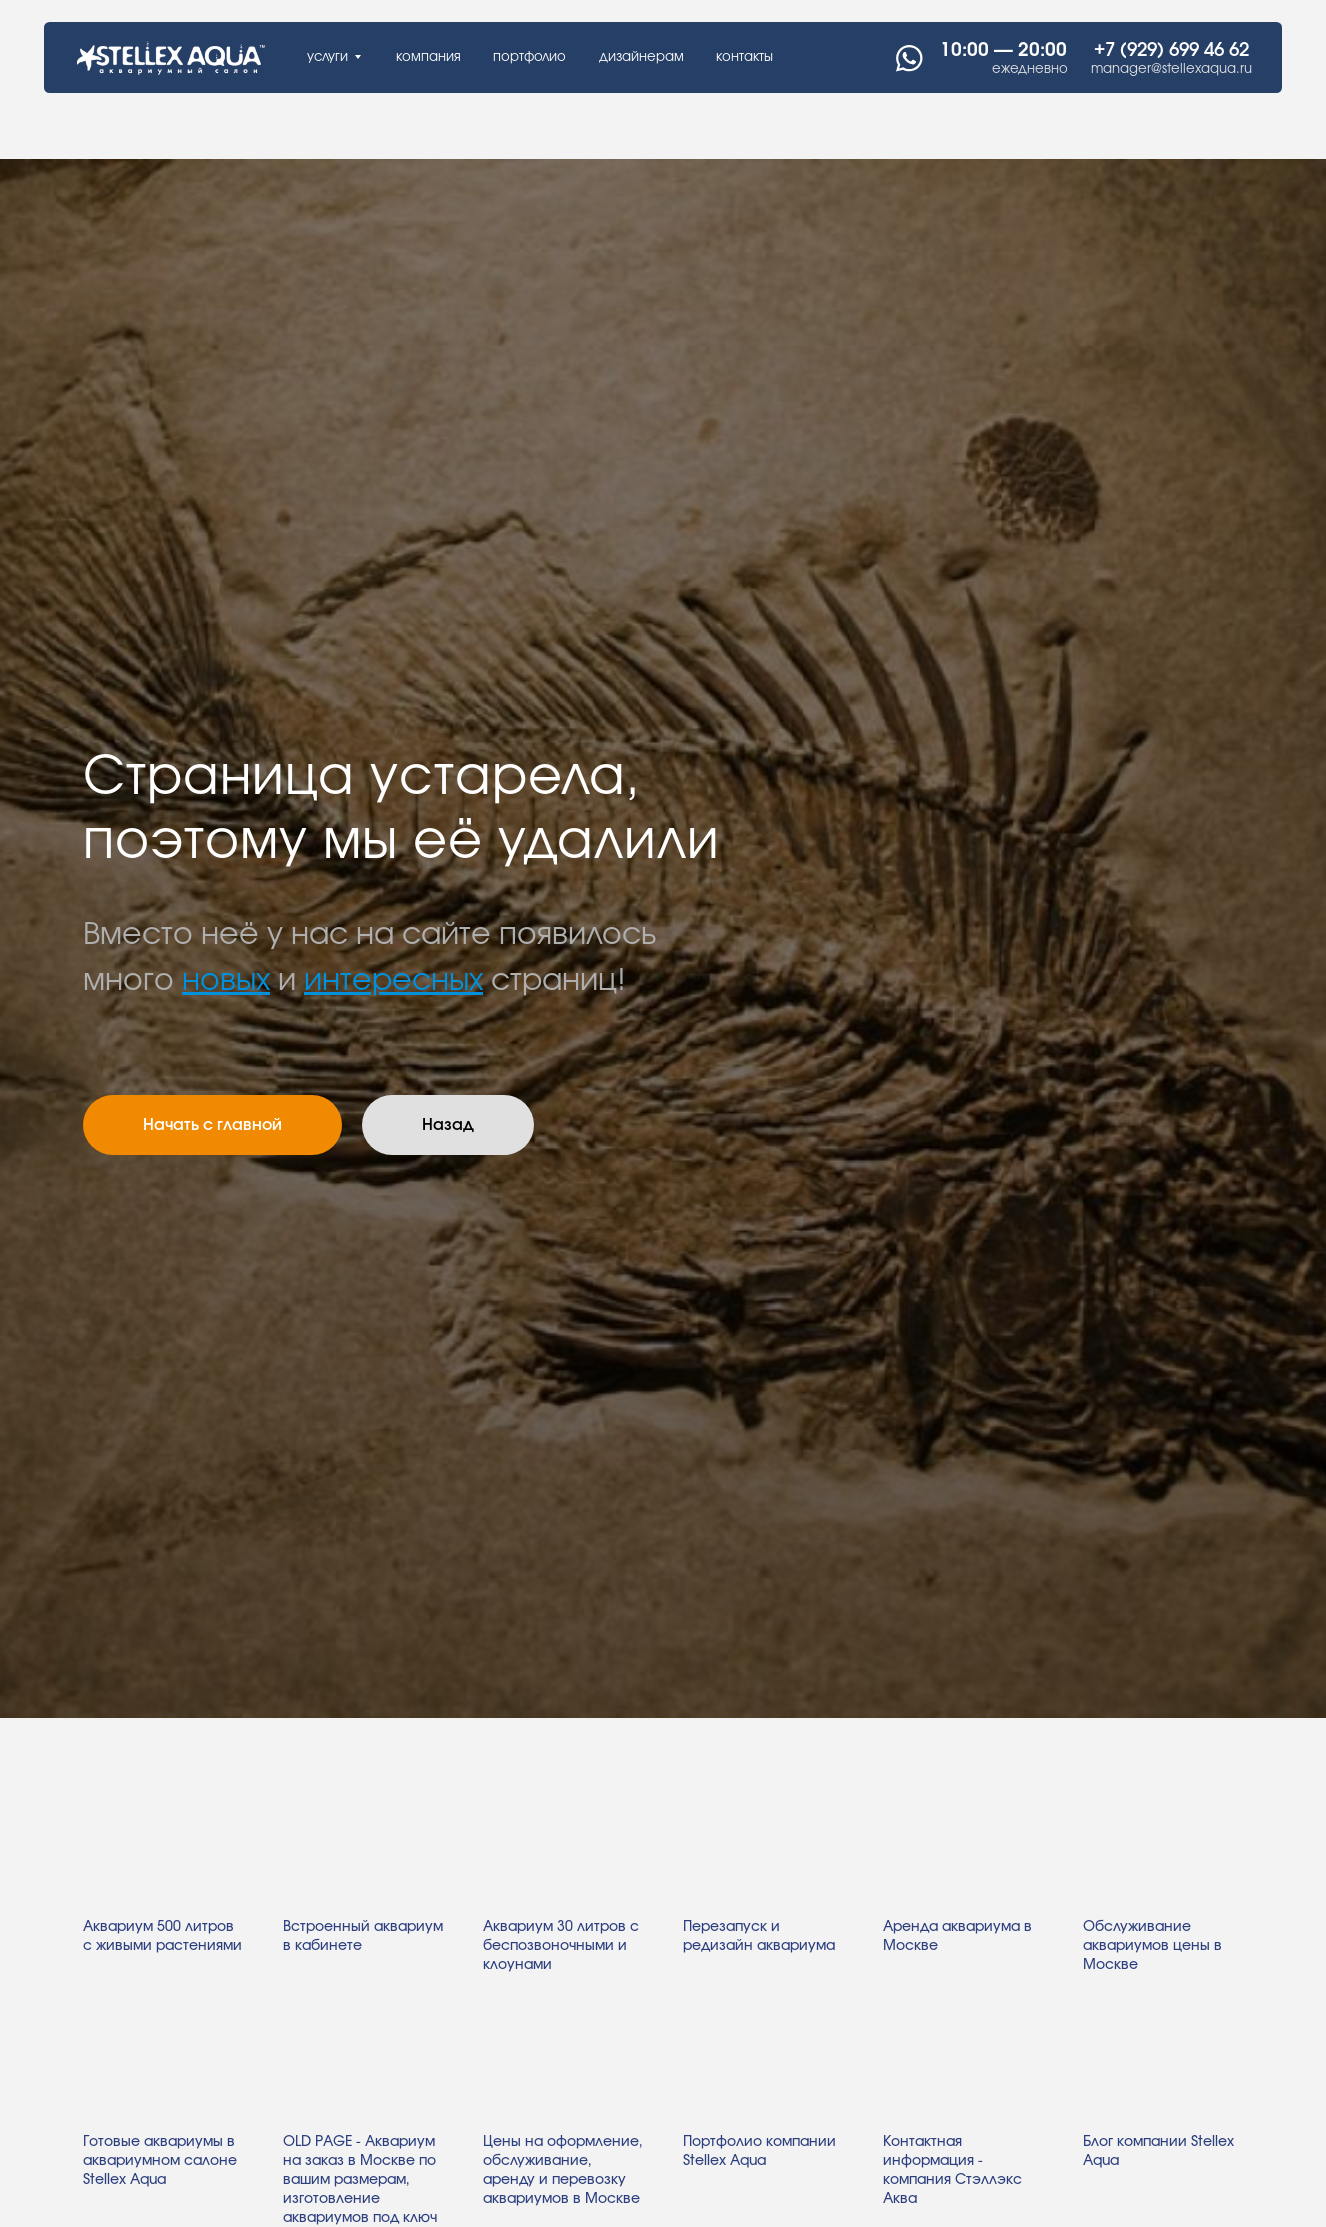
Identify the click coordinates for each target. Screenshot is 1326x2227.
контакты (744, 57)
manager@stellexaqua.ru (1171, 69)
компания (428, 57)
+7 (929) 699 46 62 (1171, 50)
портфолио (529, 57)
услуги (327, 57)
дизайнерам (641, 57)
